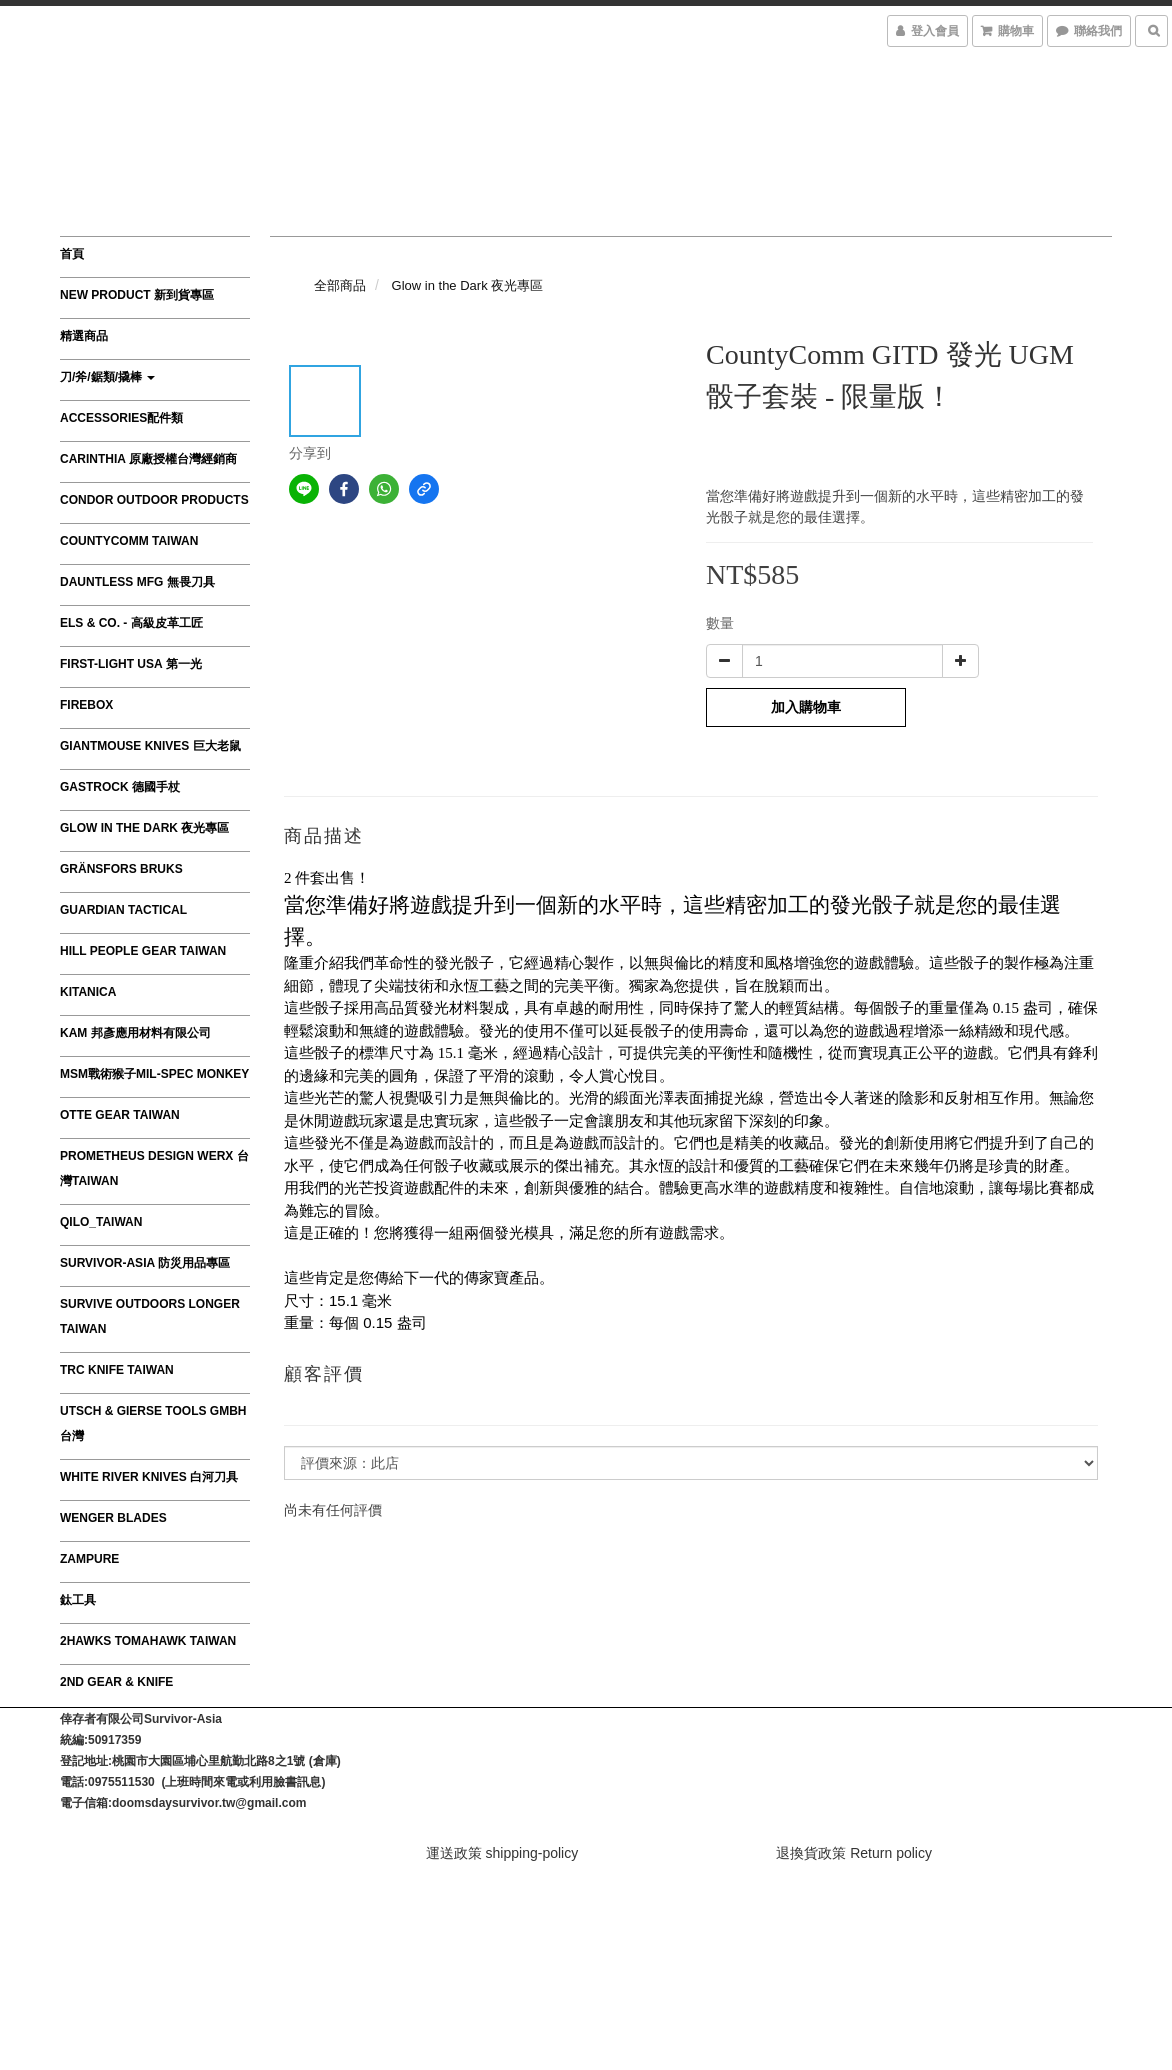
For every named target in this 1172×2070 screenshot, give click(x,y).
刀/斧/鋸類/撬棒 (107, 377)
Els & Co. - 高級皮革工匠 (131, 623)
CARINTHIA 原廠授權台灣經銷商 (148, 459)
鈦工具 (78, 1600)
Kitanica (88, 992)
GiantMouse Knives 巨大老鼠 (150, 746)
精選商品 (84, 336)
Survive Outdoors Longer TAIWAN (150, 1316)
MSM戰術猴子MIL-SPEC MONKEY (154, 1074)
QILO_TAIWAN (101, 1222)
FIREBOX (86, 705)
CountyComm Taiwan (129, 541)
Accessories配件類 (121, 418)
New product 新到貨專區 (137, 295)
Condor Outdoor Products (154, 500)
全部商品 (340, 285)
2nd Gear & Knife (116, 1682)
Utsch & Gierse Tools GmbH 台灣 (153, 1423)
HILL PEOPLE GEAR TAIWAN (143, 951)
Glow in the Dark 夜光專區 (144, 828)
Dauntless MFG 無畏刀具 (137, 582)
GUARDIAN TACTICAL (123, 910)
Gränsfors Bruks (121, 869)
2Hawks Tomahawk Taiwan (148, 1641)
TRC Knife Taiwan (117, 1370)
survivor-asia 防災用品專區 (145, 1263)
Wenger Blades (113, 1518)
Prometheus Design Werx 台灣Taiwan (154, 1168)
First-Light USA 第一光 (131, 664)
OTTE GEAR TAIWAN (120, 1115)
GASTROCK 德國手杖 (120, 787)
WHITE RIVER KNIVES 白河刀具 (149, 1477)
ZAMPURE (89, 1559)
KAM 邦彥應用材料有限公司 (135, 1033)
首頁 (72, 254)
